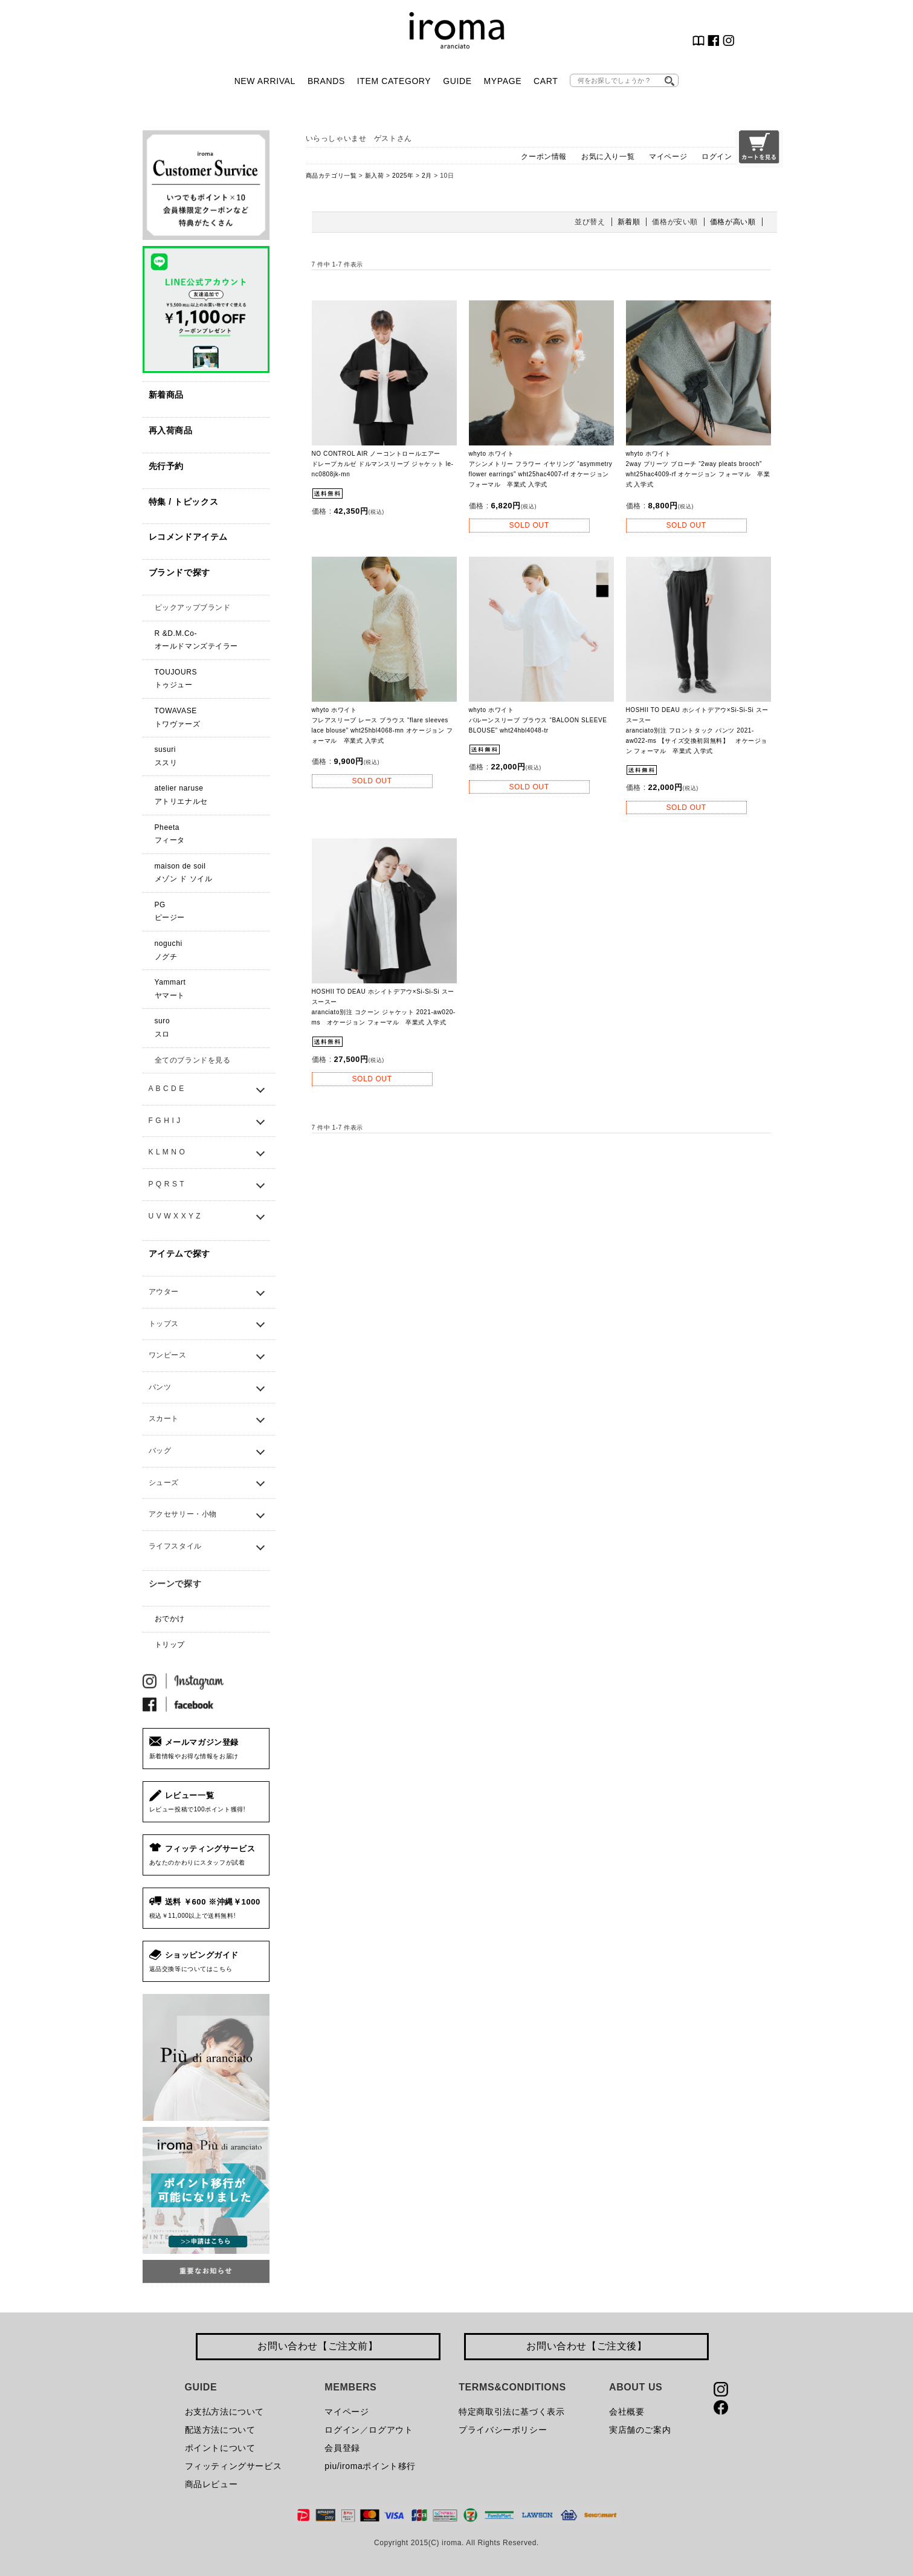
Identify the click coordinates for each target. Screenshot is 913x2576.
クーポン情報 (544, 156)
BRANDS (326, 81)
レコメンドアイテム (188, 537)
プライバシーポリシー (503, 2430)
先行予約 (166, 466)
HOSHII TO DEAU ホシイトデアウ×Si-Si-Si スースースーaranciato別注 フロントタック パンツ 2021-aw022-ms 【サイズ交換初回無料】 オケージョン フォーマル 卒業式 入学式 (697, 730)
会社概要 (626, 2411)
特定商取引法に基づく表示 (511, 2411)
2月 (427, 175)
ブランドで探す (179, 572)
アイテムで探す (179, 1253)
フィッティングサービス (233, 2466)
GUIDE (457, 81)
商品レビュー (211, 2484)
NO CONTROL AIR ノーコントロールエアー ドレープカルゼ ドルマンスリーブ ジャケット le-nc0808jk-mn (383, 463)
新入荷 (374, 175)
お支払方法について (224, 2411)
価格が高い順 (733, 222)
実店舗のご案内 (640, 2430)
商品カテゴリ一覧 (331, 175)
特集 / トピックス (184, 501)
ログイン (717, 156)
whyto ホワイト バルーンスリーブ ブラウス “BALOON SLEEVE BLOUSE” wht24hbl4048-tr (538, 720)
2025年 (403, 175)
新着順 (629, 222)
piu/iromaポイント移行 (370, 2466)
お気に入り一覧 (607, 156)
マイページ (668, 156)
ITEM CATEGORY (394, 81)
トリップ (170, 1644)
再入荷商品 (171, 430)
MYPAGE (502, 81)
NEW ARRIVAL (264, 81)
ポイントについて (220, 2448)
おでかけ (170, 1618)
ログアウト (391, 2430)
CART (546, 81)
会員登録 (342, 2448)
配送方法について (220, 2430)
